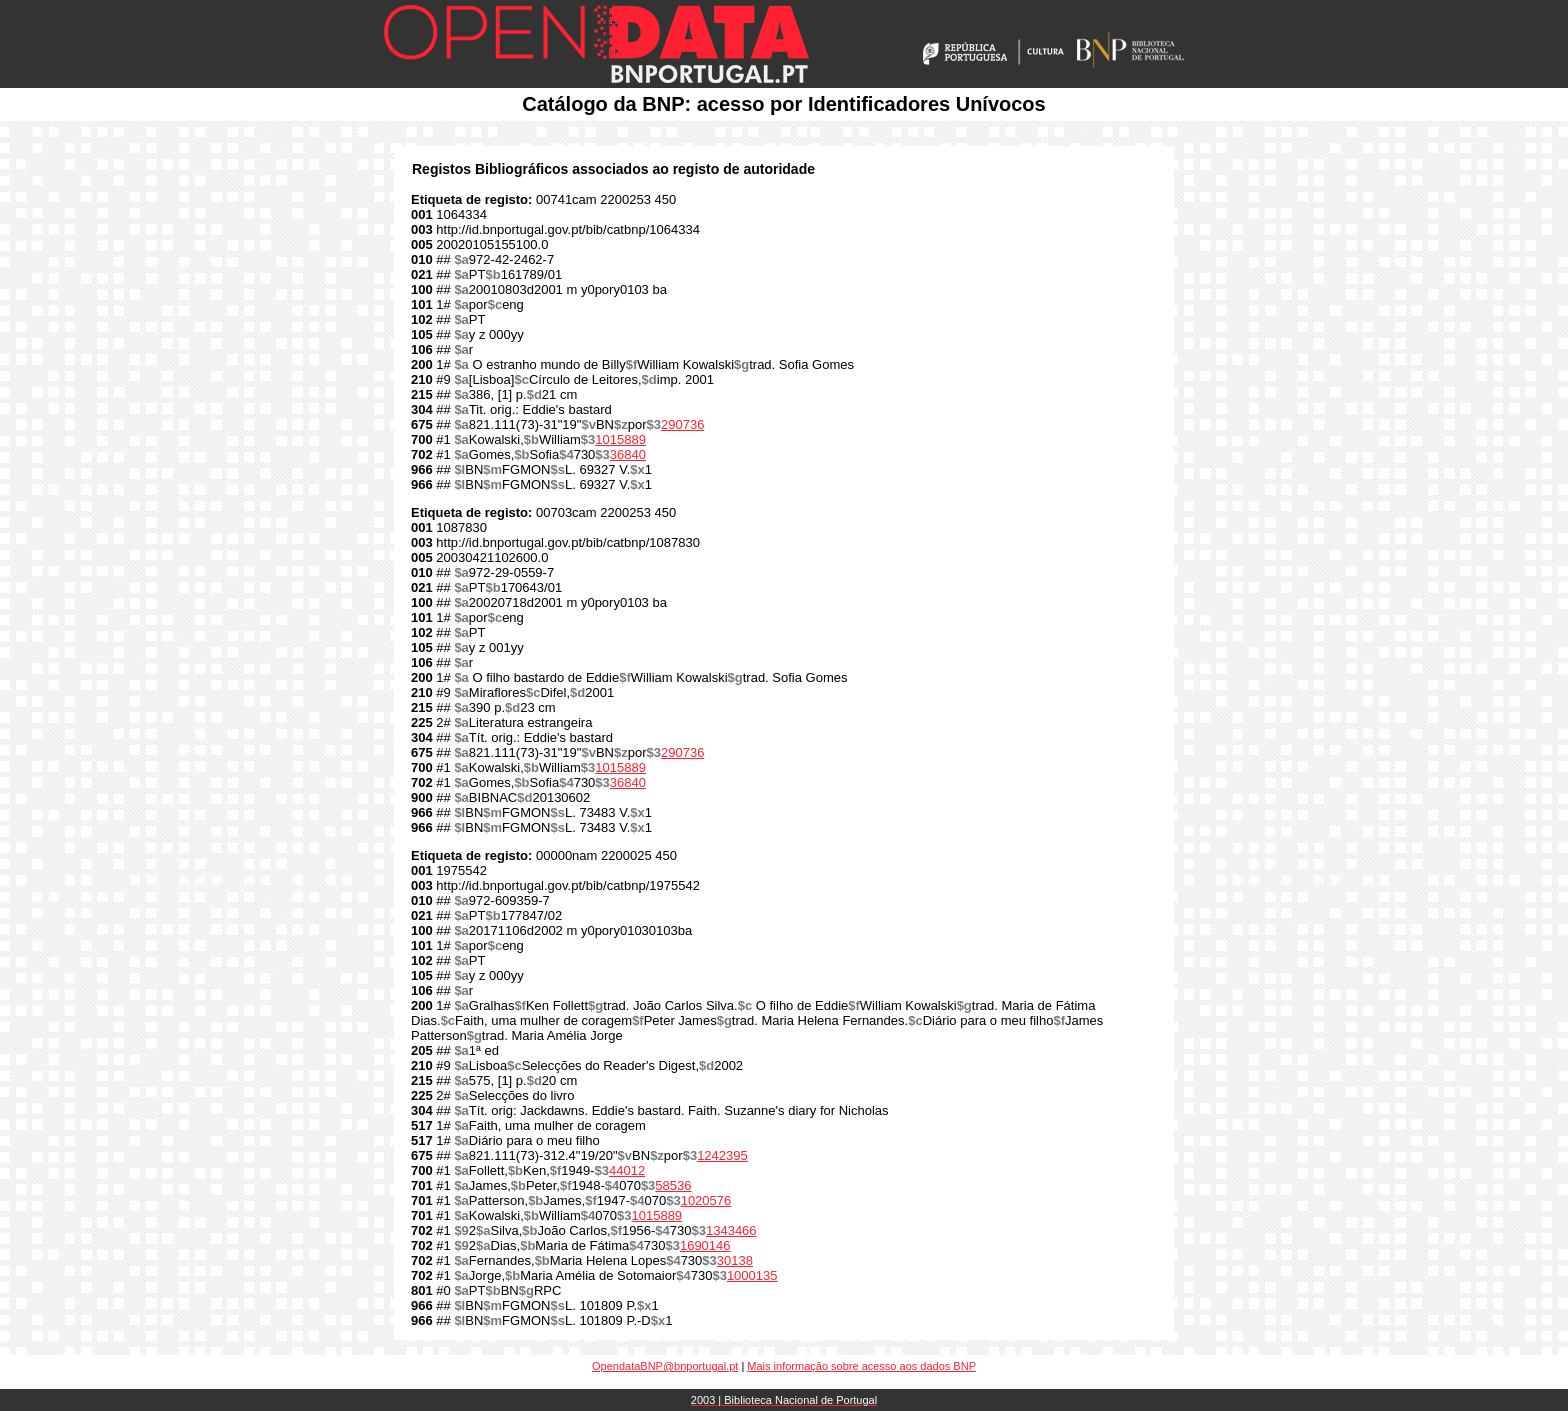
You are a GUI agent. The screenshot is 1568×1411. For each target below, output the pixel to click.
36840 (628, 454)
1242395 (722, 1155)
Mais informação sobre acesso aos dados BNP (861, 1366)
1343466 (731, 1230)
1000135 (752, 1275)
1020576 (706, 1200)
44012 (627, 1170)
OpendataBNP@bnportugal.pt (665, 1366)
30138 (735, 1260)
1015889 (620, 439)
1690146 (705, 1245)
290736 (682, 424)
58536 (673, 1185)
